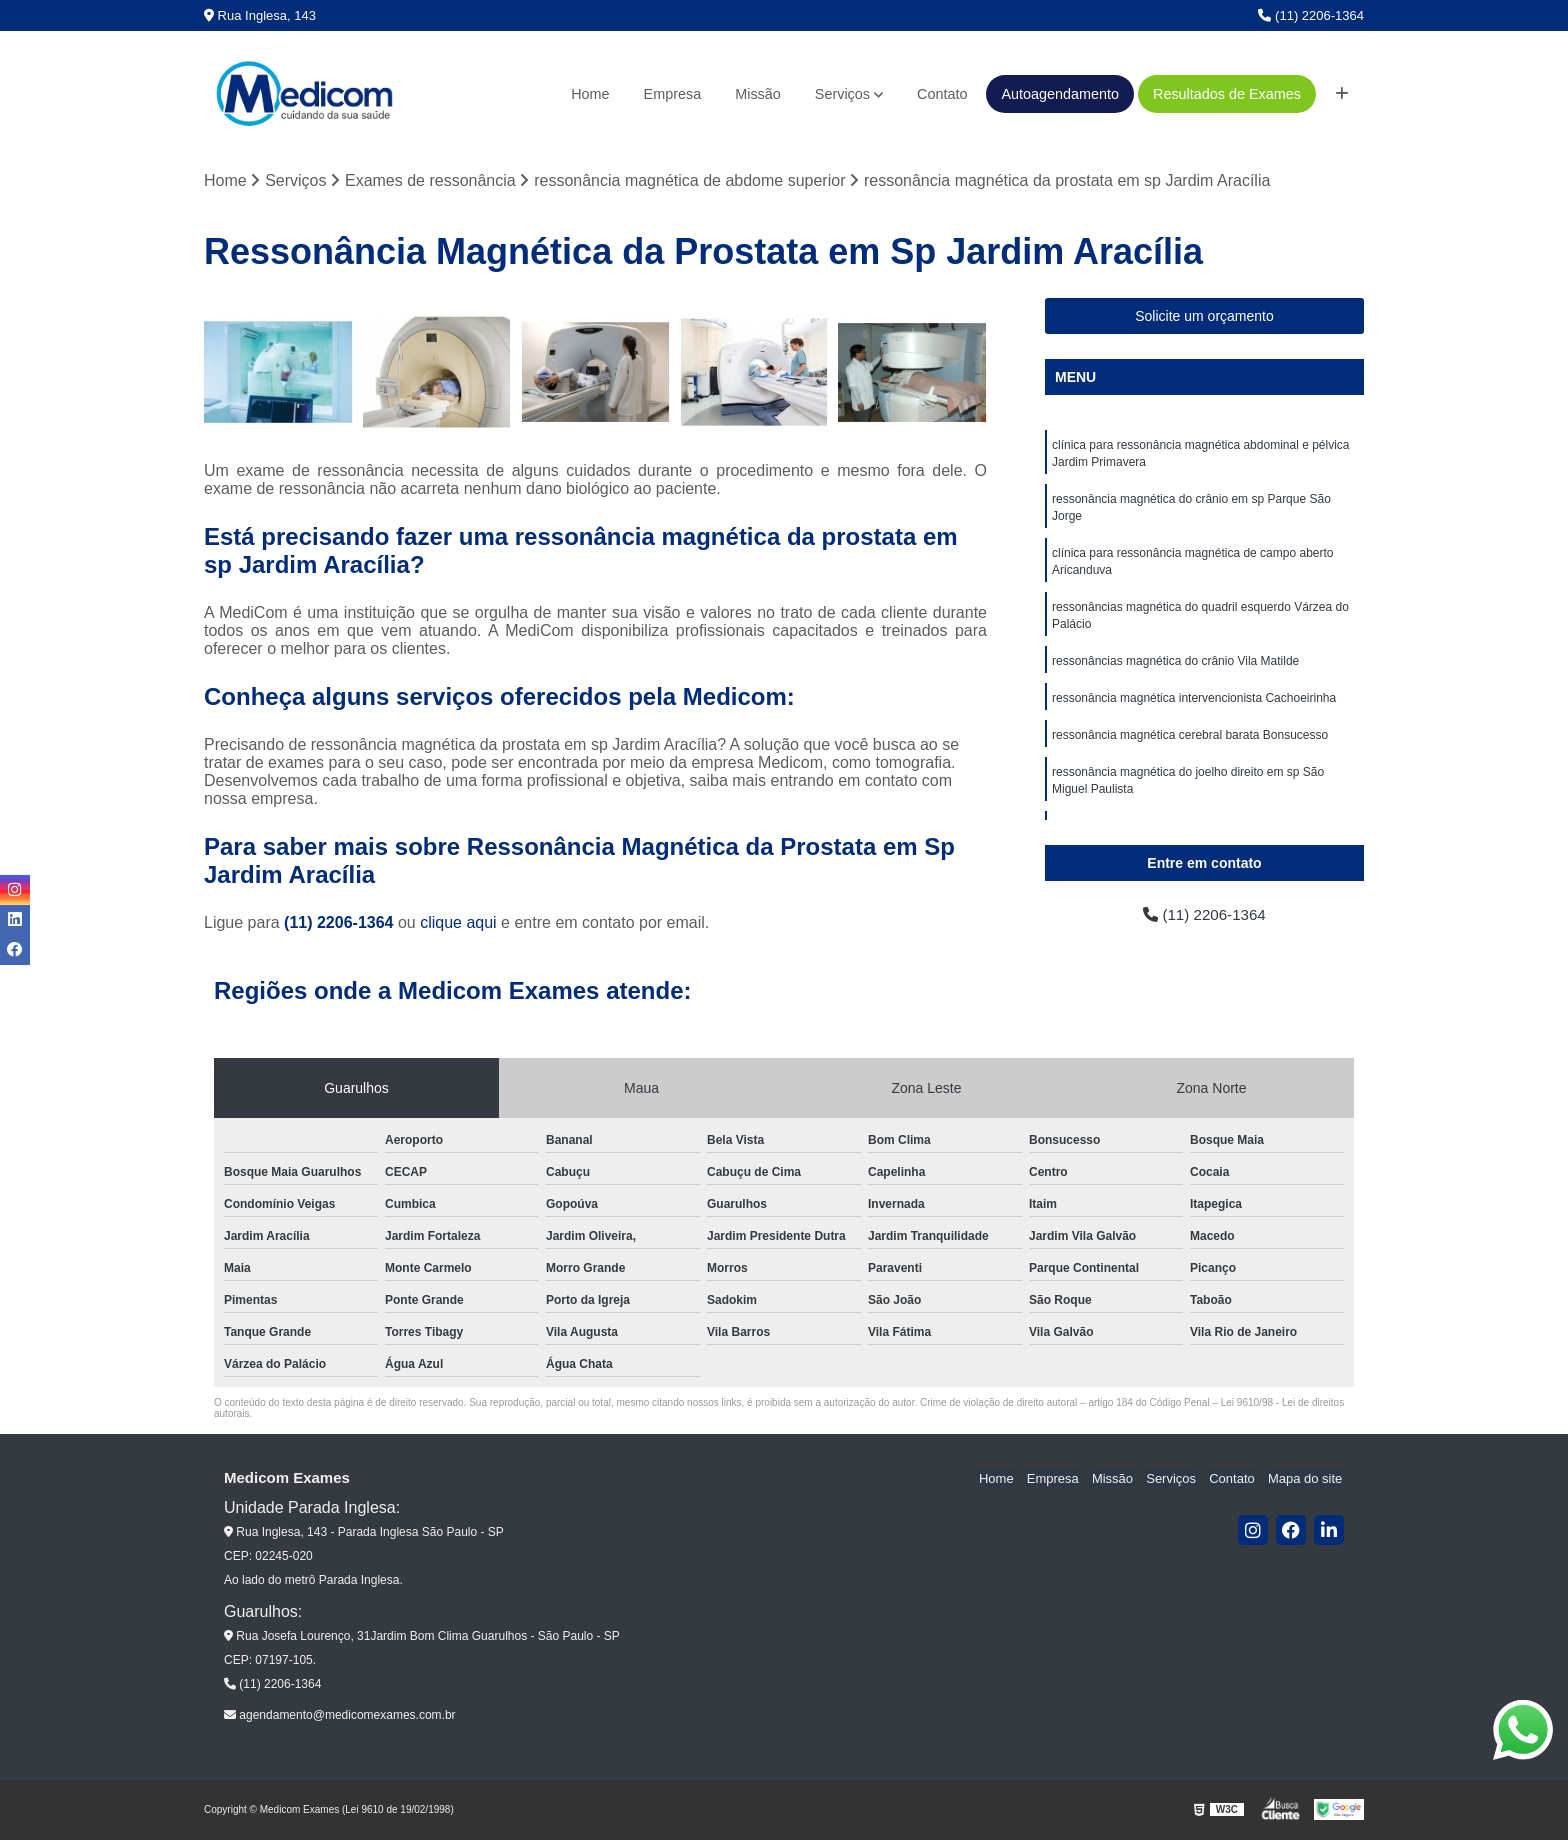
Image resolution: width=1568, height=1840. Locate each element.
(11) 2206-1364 (1311, 15)
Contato (942, 94)
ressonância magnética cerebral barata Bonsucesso (1190, 746)
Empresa (673, 94)
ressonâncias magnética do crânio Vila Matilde (1175, 670)
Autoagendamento (1060, 94)
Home (590, 94)
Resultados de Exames (1227, 94)
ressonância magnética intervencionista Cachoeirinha (1194, 708)
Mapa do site (1306, 1479)
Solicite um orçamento (1204, 317)
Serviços (842, 94)
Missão (758, 94)
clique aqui (458, 923)
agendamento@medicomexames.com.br (340, 1716)
